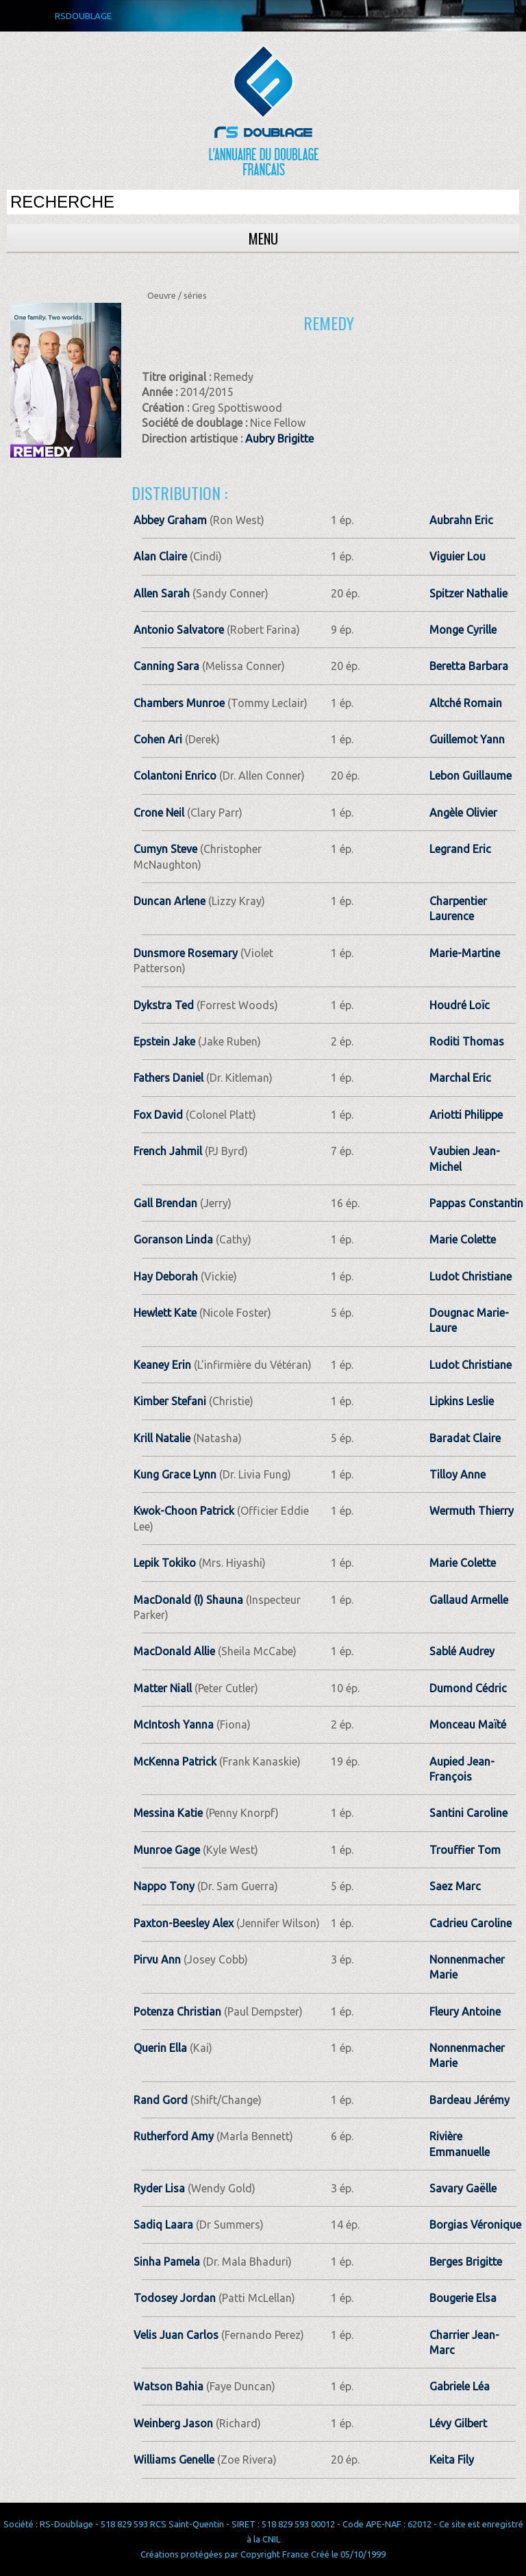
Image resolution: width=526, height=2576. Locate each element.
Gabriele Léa (459, 2386)
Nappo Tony (164, 1886)
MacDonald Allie (174, 1651)
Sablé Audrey (461, 1651)
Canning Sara (166, 666)
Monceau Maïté (467, 1724)
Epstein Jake (164, 1041)
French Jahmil (168, 1151)
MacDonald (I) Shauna (188, 1600)
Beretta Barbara (468, 666)
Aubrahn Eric (461, 520)
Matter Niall (163, 1688)
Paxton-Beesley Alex (184, 1923)
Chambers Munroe (179, 703)
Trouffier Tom (465, 1850)
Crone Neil (159, 812)
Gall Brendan (165, 1203)
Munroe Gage (167, 1850)
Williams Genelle (174, 2459)
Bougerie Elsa (463, 2298)
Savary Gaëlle (463, 2188)
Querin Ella (160, 2048)
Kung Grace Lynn (175, 1474)
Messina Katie (168, 1813)
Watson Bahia (168, 2386)
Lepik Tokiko (165, 1563)
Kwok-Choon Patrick (184, 1510)
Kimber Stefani (170, 1401)
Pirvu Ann (157, 1959)
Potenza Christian (177, 2011)
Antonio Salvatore (179, 629)
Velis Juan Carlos (176, 2335)
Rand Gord (161, 2100)
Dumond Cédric (468, 1688)
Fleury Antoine (465, 2011)
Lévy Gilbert (458, 2423)
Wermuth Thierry (471, 1510)
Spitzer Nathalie (468, 593)
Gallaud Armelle (468, 1600)
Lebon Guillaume (470, 775)
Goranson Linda (173, 1239)
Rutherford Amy (174, 2136)
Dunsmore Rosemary (186, 953)
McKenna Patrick (175, 1761)
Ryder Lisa (159, 2188)
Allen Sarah (162, 593)
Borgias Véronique (475, 2224)
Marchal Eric (460, 1078)
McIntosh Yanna (174, 1724)
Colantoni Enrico (175, 775)
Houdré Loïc (459, 1005)
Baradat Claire (465, 1438)
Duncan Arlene (169, 901)
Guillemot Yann (467, 739)
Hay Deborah (166, 1276)
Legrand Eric (460, 849)
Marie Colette (462, 1239)
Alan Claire (160, 556)
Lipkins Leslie (461, 1401)
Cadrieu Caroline (470, 1923)
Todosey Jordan (175, 2298)
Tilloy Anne (457, 1474)
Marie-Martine (464, 953)
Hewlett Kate (165, 1312)
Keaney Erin (162, 1365)
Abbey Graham (170, 520)
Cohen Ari (158, 739)
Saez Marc (455, 1886)
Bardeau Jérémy (469, 2100)
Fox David (158, 1115)
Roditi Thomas (466, 1041)
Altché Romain (465, 703)
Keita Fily (451, 2459)
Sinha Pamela (167, 2261)
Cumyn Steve (165, 849)
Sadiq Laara (163, 2224)
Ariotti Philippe (466, 1115)
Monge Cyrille (463, 629)
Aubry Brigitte (279, 438)
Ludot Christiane (470, 1276)
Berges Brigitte (465, 2261)
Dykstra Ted (164, 1005)
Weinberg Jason (173, 2423)
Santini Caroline (468, 1813)
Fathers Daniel (168, 1078)
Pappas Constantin (476, 1203)
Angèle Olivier (463, 812)
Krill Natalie (162, 1438)
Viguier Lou (457, 556)
